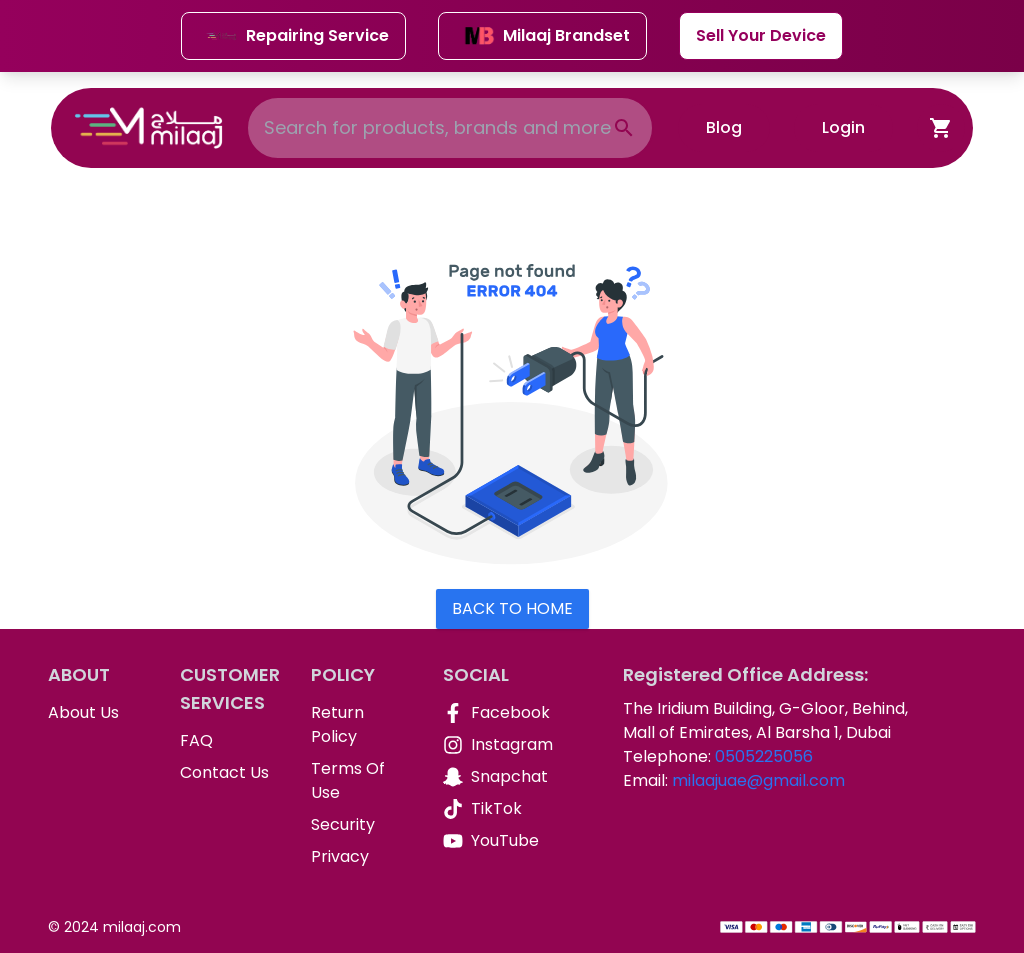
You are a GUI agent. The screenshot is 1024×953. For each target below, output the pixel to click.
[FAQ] (230, 741)
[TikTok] (493, 809)
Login (843, 127)
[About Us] (98, 713)
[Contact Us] (230, 773)
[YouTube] (493, 841)
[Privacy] (361, 857)
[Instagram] (493, 745)
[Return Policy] (361, 725)
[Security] (361, 825)
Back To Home (512, 608)
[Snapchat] (493, 777)
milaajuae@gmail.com (758, 780)
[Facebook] (493, 713)
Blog (724, 127)
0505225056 (764, 756)
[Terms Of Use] (361, 781)
